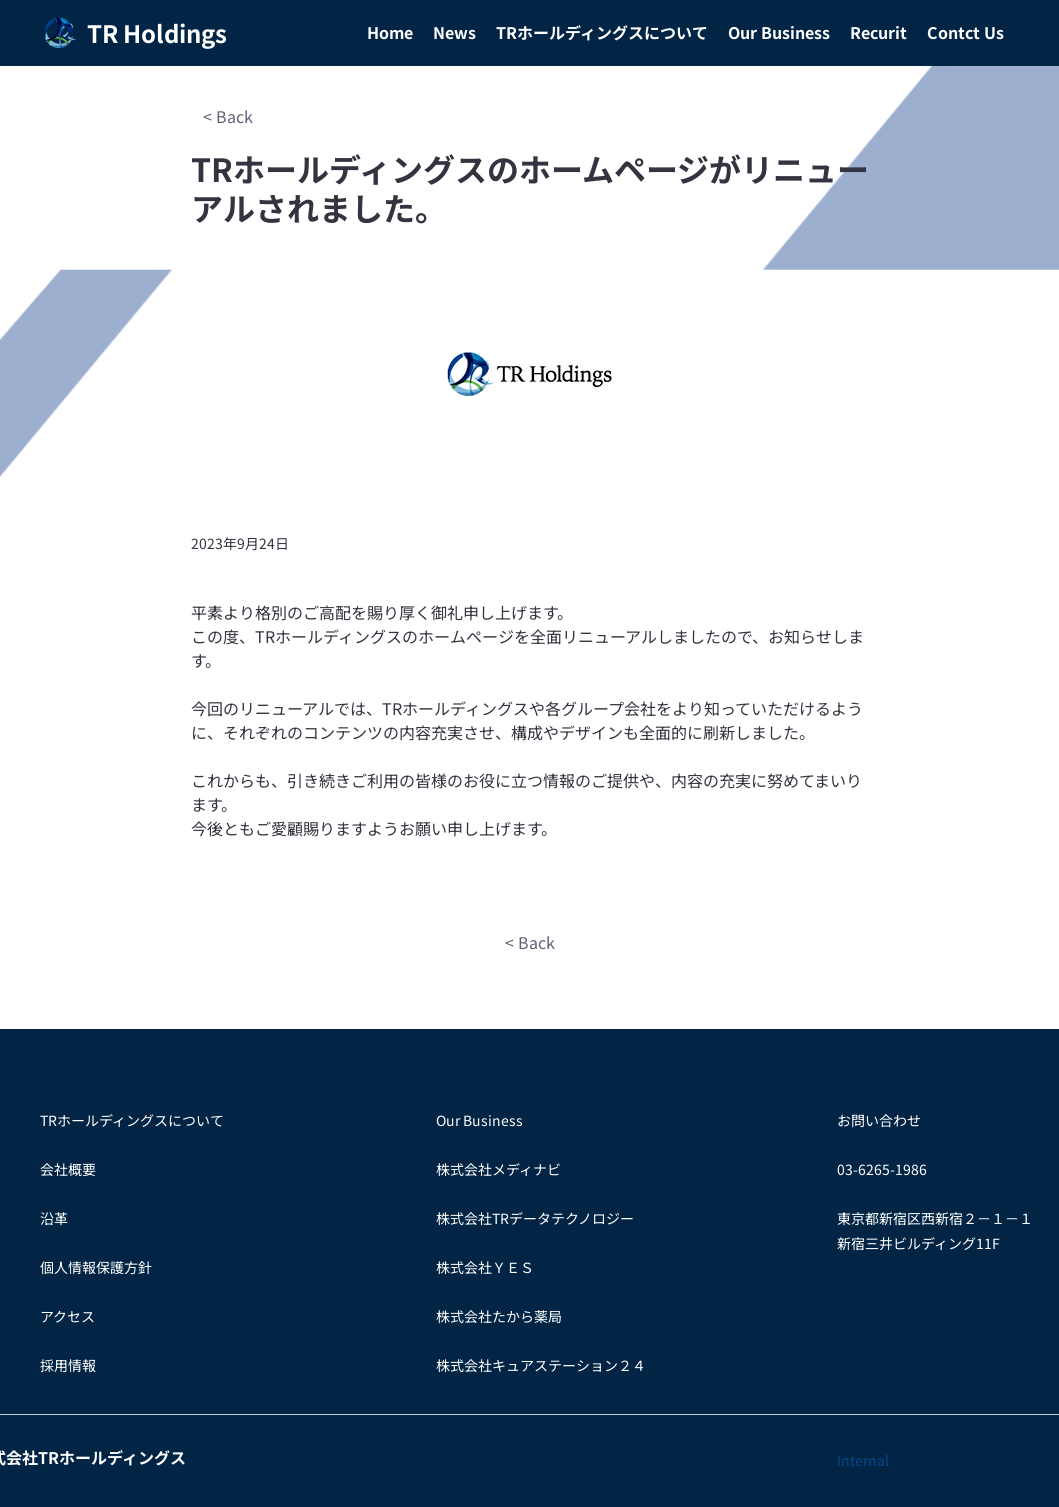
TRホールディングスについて (132, 1120)
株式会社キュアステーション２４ (541, 1365)
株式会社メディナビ (498, 1169)
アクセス (67, 1316)
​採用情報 (68, 1365)
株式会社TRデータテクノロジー (535, 1218)
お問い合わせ (879, 1120)
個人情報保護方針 (96, 1267)
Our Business (479, 1120)
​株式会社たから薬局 (499, 1316)
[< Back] (228, 116)
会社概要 (68, 1169)
